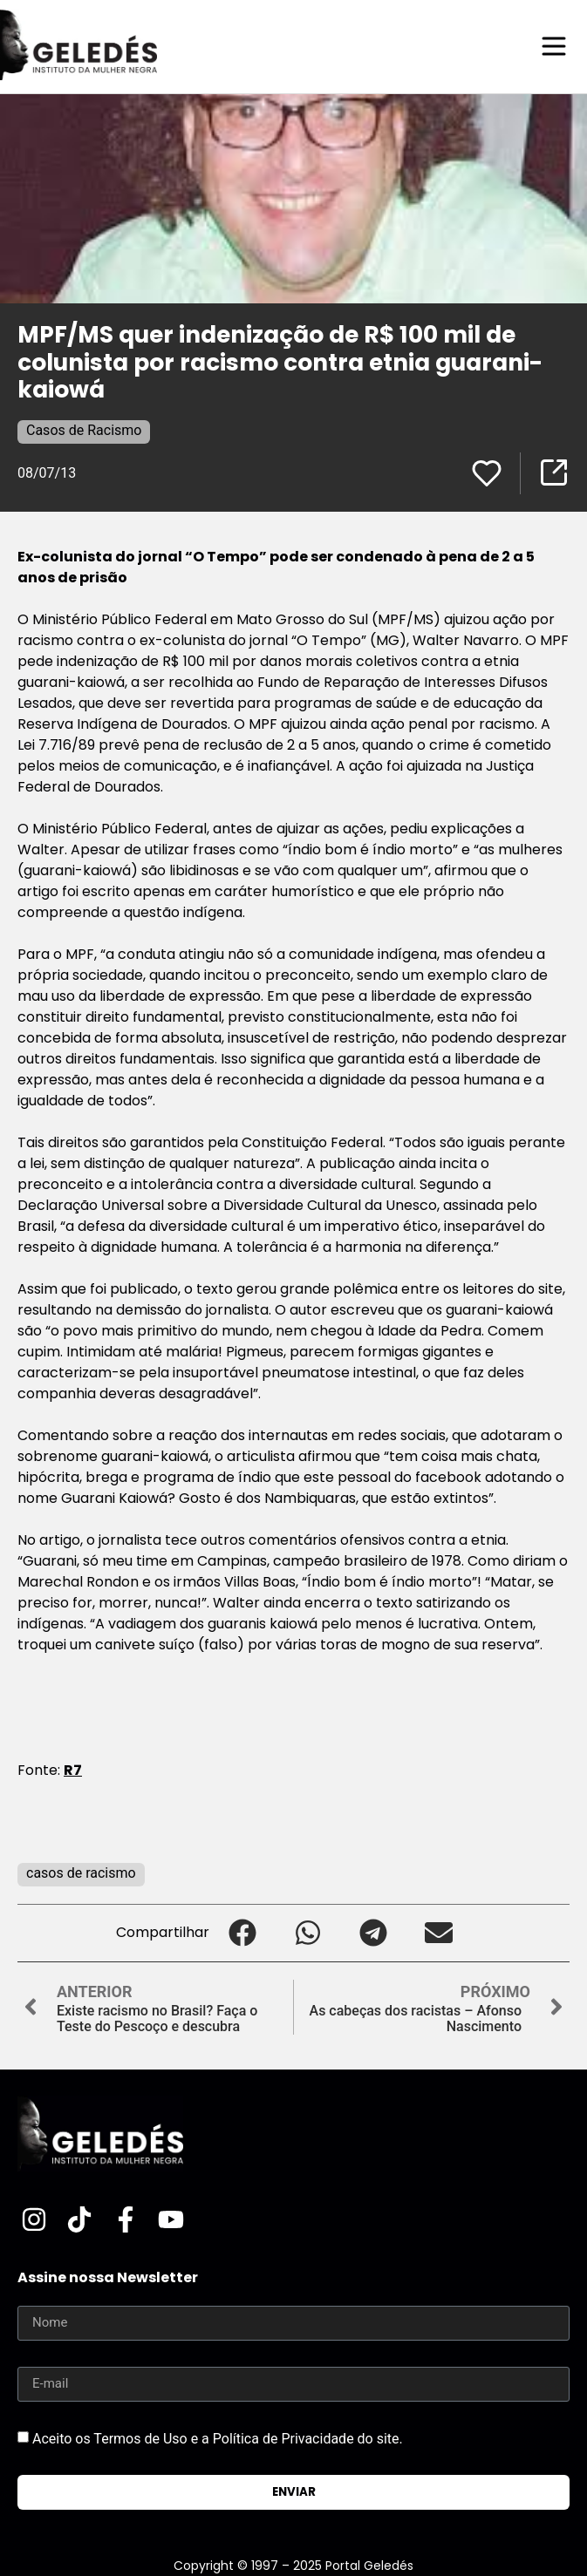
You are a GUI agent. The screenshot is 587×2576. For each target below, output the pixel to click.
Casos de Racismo (83, 430)
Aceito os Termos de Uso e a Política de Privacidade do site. (217, 2438)
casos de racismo (81, 1873)
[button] (242, 1933)
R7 (73, 1770)
